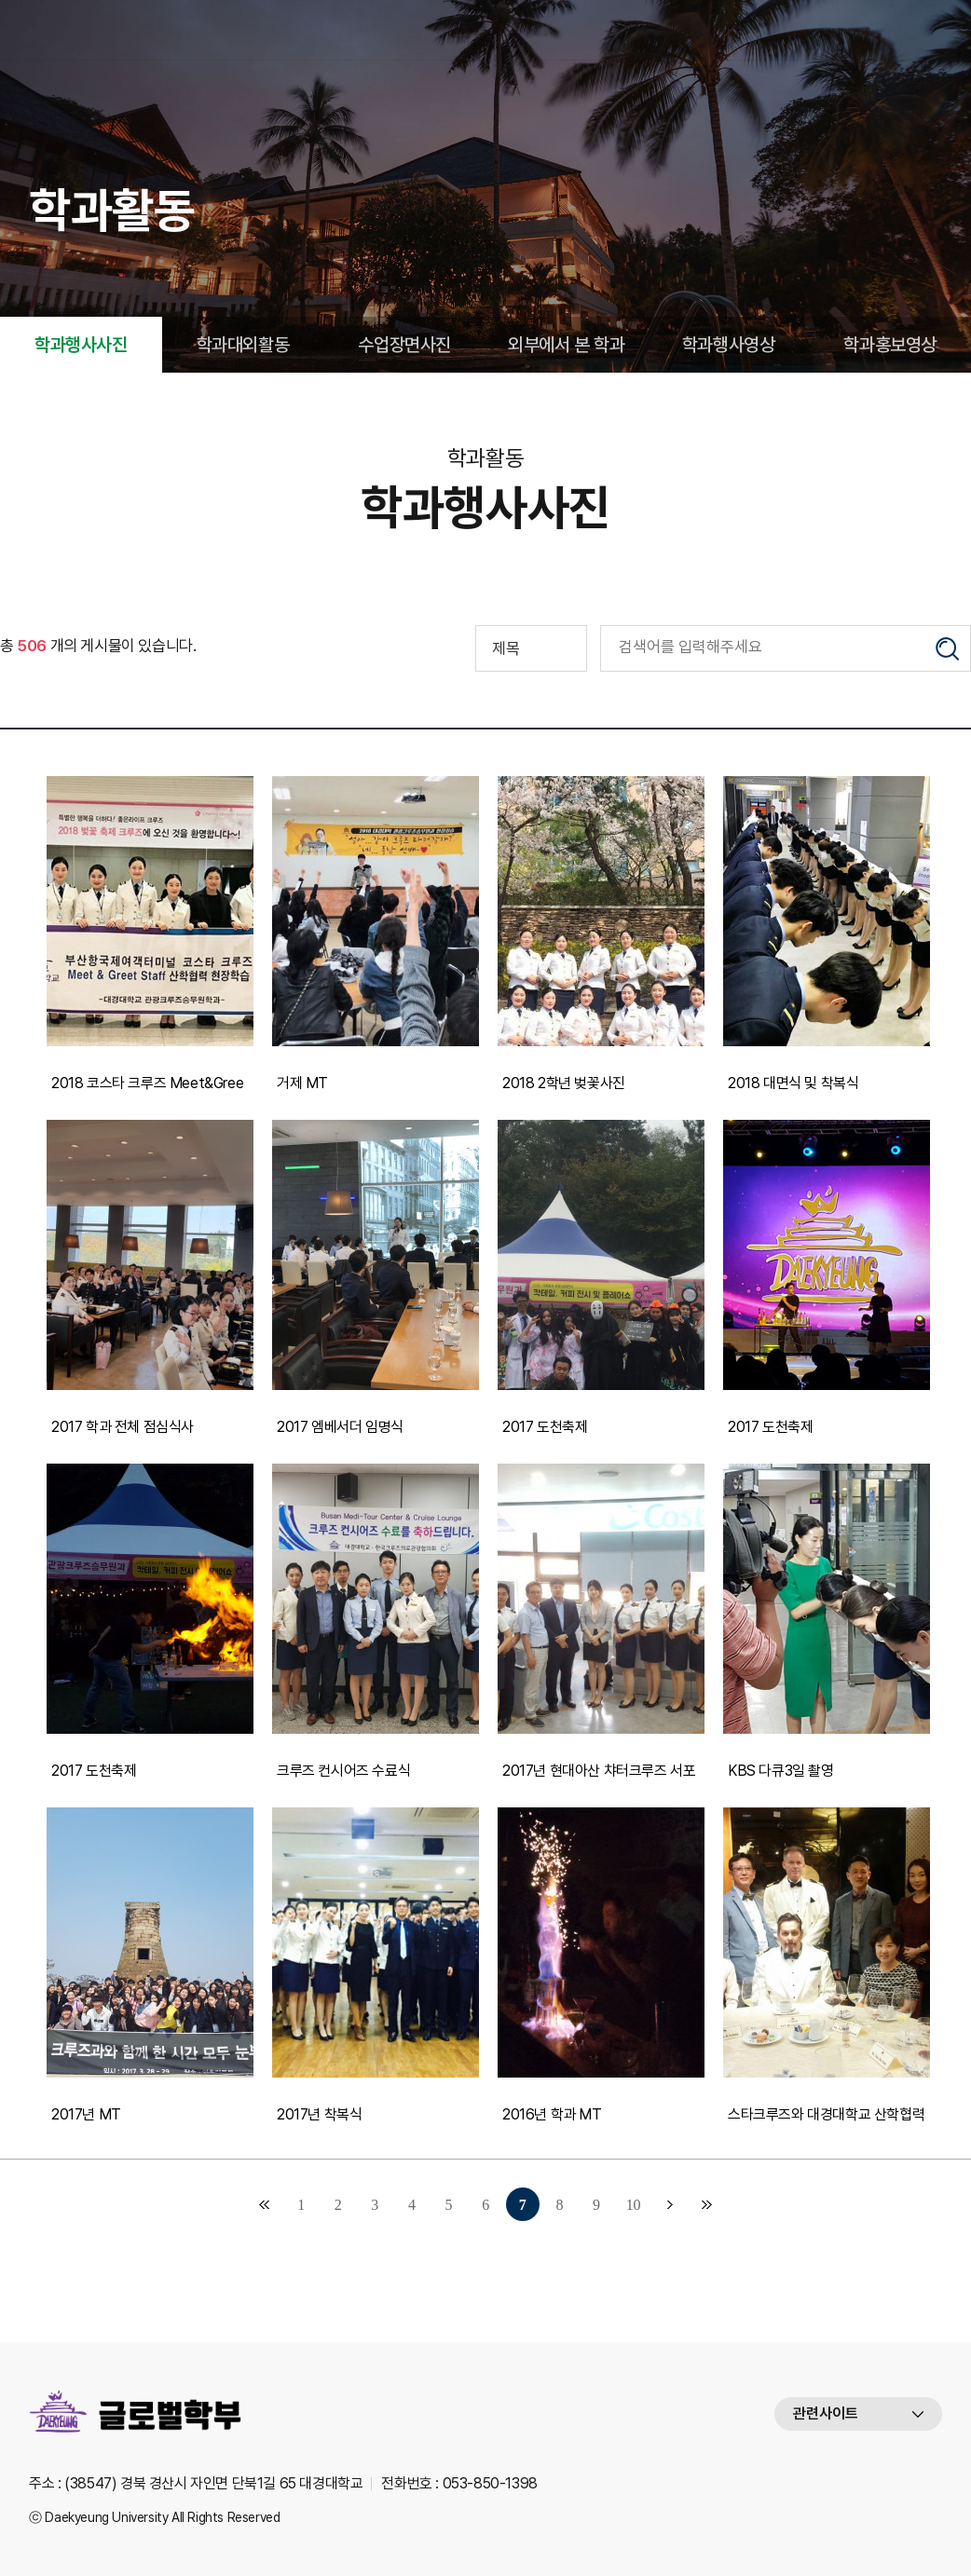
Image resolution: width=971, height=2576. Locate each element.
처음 (263, 2204)
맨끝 (707, 2204)
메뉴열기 (928, 30)
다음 (670, 2204)
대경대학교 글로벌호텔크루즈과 (145, 30)
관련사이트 (825, 2413)
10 (633, 2205)
